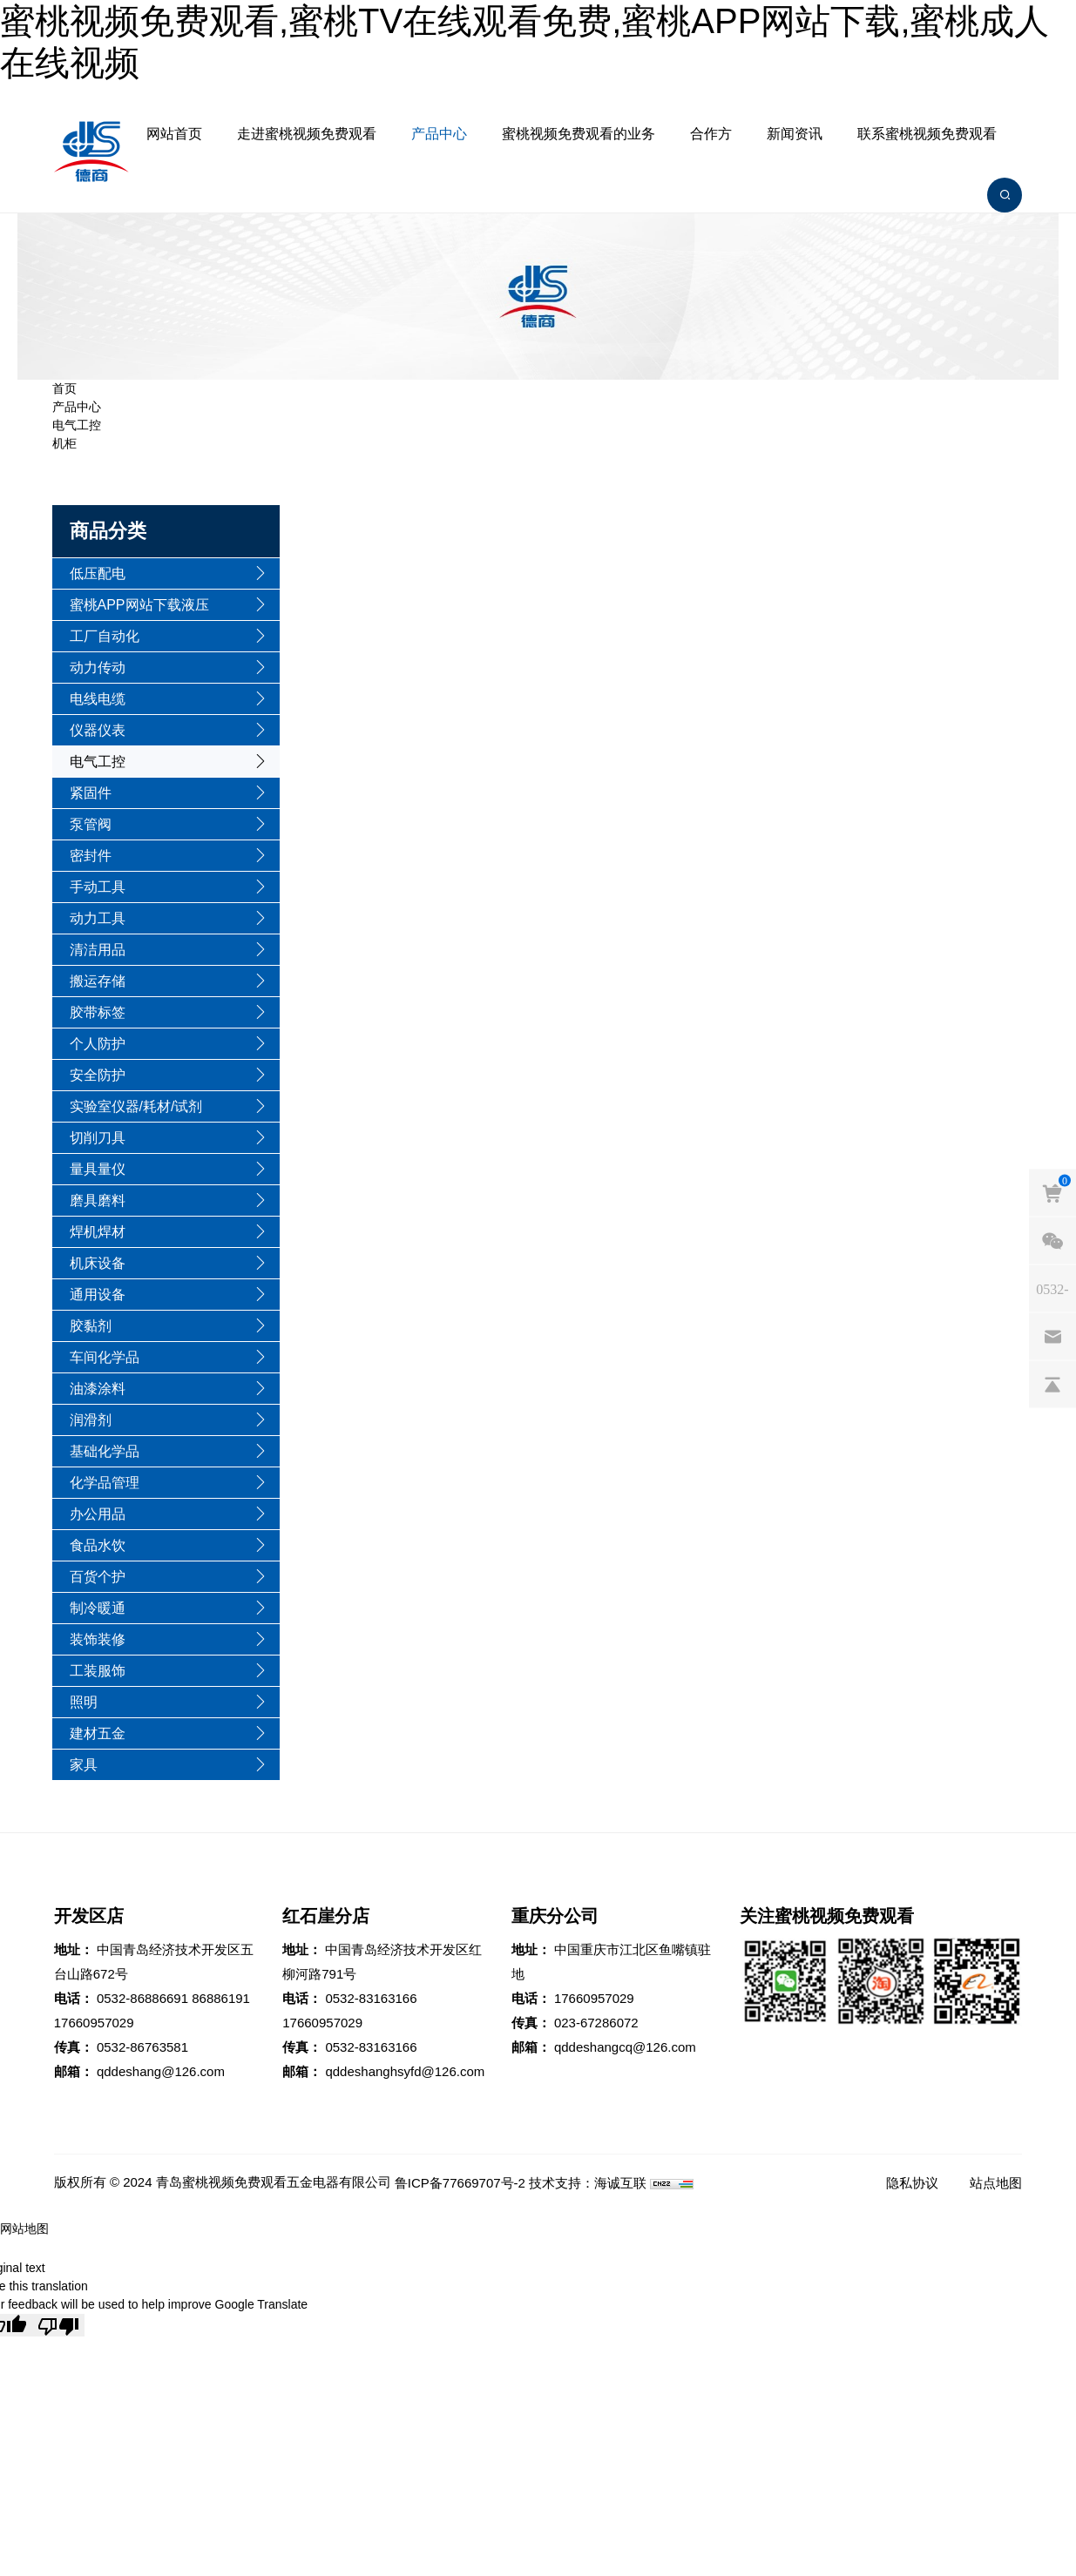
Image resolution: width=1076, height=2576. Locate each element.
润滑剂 (91, 1420)
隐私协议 (912, 2182)
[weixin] (1052, 1240)
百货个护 (97, 1576)
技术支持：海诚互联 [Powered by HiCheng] (587, 2182)
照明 (84, 1702)
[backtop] (1052, 1384)
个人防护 (97, 1043)
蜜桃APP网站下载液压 (139, 604)
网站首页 (174, 133)
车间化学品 (104, 1357)
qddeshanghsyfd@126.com (404, 2071)
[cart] (1052, 1193)
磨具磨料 (97, 1200)
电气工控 (76, 425)
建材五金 (97, 1733)
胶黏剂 (91, 1325)
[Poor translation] (58, 2325)
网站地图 (24, 2228)
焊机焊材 (97, 1231)
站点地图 (996, 2182)
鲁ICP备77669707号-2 (460, 2182)
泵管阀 (91, 824)
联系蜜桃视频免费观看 (927, 133)
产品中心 (439, 133)
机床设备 (97, 1263)
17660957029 (94, 2022)
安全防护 (97, 1075)
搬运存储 (97, 981)
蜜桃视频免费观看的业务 (578, 133)
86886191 (221, 1998)
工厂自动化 (104, 636)
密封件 (91, 855)
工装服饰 (97, 1670)
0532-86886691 (142, 1998)
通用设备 (97, 1294)
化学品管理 (104, 1482)
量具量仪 (97, 1169)
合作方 (711, 133)
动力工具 (97, 918)
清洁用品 (97, 949)
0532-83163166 (370, 1998)
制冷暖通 (97, 1608)
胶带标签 (97, 1012)
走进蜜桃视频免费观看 (306, 133)
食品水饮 (97, 1545)
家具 (84, 1764)
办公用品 (97, 1514)
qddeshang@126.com (161, 2071)
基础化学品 (104, 1451)
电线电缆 (97, 698)
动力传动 (97, 667)
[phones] (1052, 1288)
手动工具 (97, 887)
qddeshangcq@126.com (625, 2047)
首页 (64, 388)
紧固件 (91, 793)
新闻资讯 (794, 133)
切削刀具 (97, 1137)
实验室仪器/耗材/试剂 (136, 1106)
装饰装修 (97, 1639)
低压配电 (97, 573)
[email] (1052, 1336)
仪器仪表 (97, 730)
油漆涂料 (97, 1388)
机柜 (64, 443)
